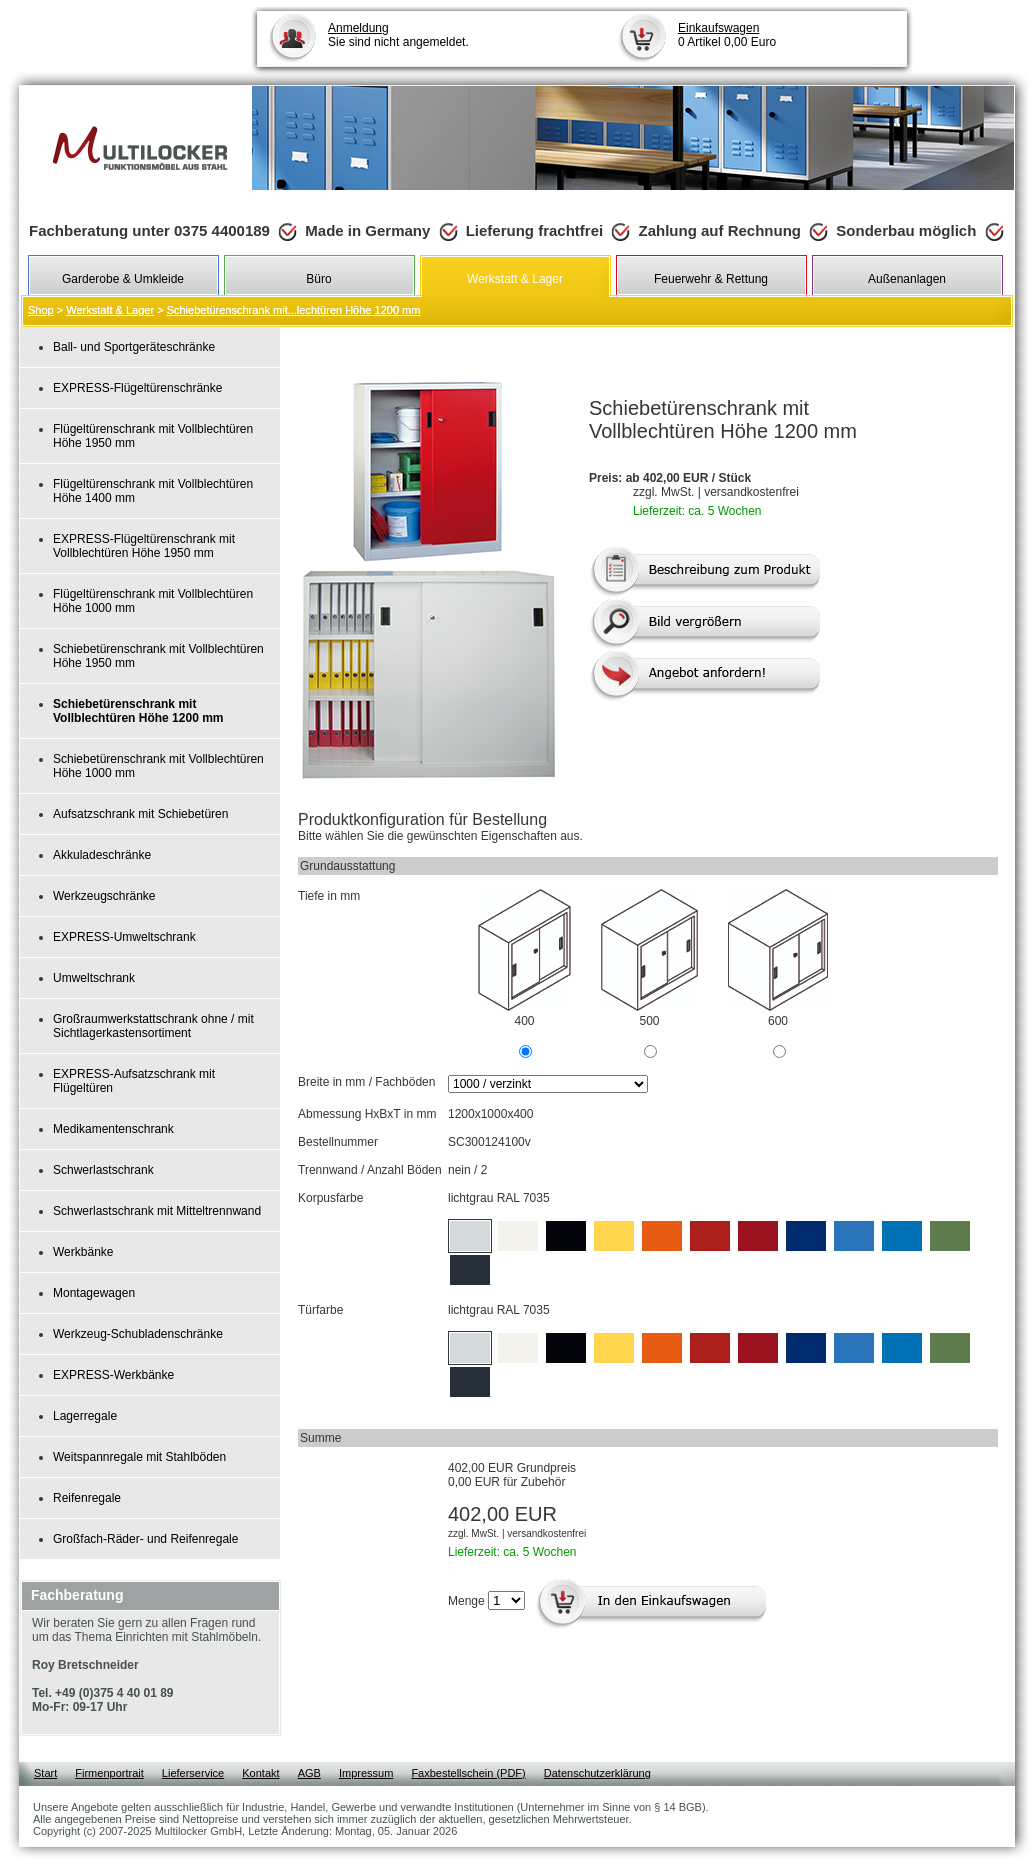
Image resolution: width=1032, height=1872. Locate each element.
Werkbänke (83, 1252)
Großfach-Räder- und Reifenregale (145, 1539)
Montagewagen (94, 1293)
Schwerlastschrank (103, 1170)
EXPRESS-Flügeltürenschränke (137, 388)
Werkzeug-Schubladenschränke (138, 1334)
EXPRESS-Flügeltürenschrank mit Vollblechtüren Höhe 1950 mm (144, 546)
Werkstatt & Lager (110, 310)
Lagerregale (85, 1416)
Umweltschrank (94, 978)
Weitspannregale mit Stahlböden (139, 1457)
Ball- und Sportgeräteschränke (134, 347)
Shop (41, 310)
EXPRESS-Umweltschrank (124, 937)
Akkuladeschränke (102, 855)
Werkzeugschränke (104, 896)
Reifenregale (87, 1498)
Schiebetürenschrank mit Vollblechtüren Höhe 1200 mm (138, 711)
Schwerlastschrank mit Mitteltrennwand (157, 1211)
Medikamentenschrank (113, 1129)
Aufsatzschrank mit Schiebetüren (140, 814)
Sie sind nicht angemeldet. (398, 35)
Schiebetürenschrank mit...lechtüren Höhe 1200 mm (294, 310)
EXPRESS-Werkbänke (113, 1375)
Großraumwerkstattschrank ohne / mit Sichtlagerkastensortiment (153, 1026)
